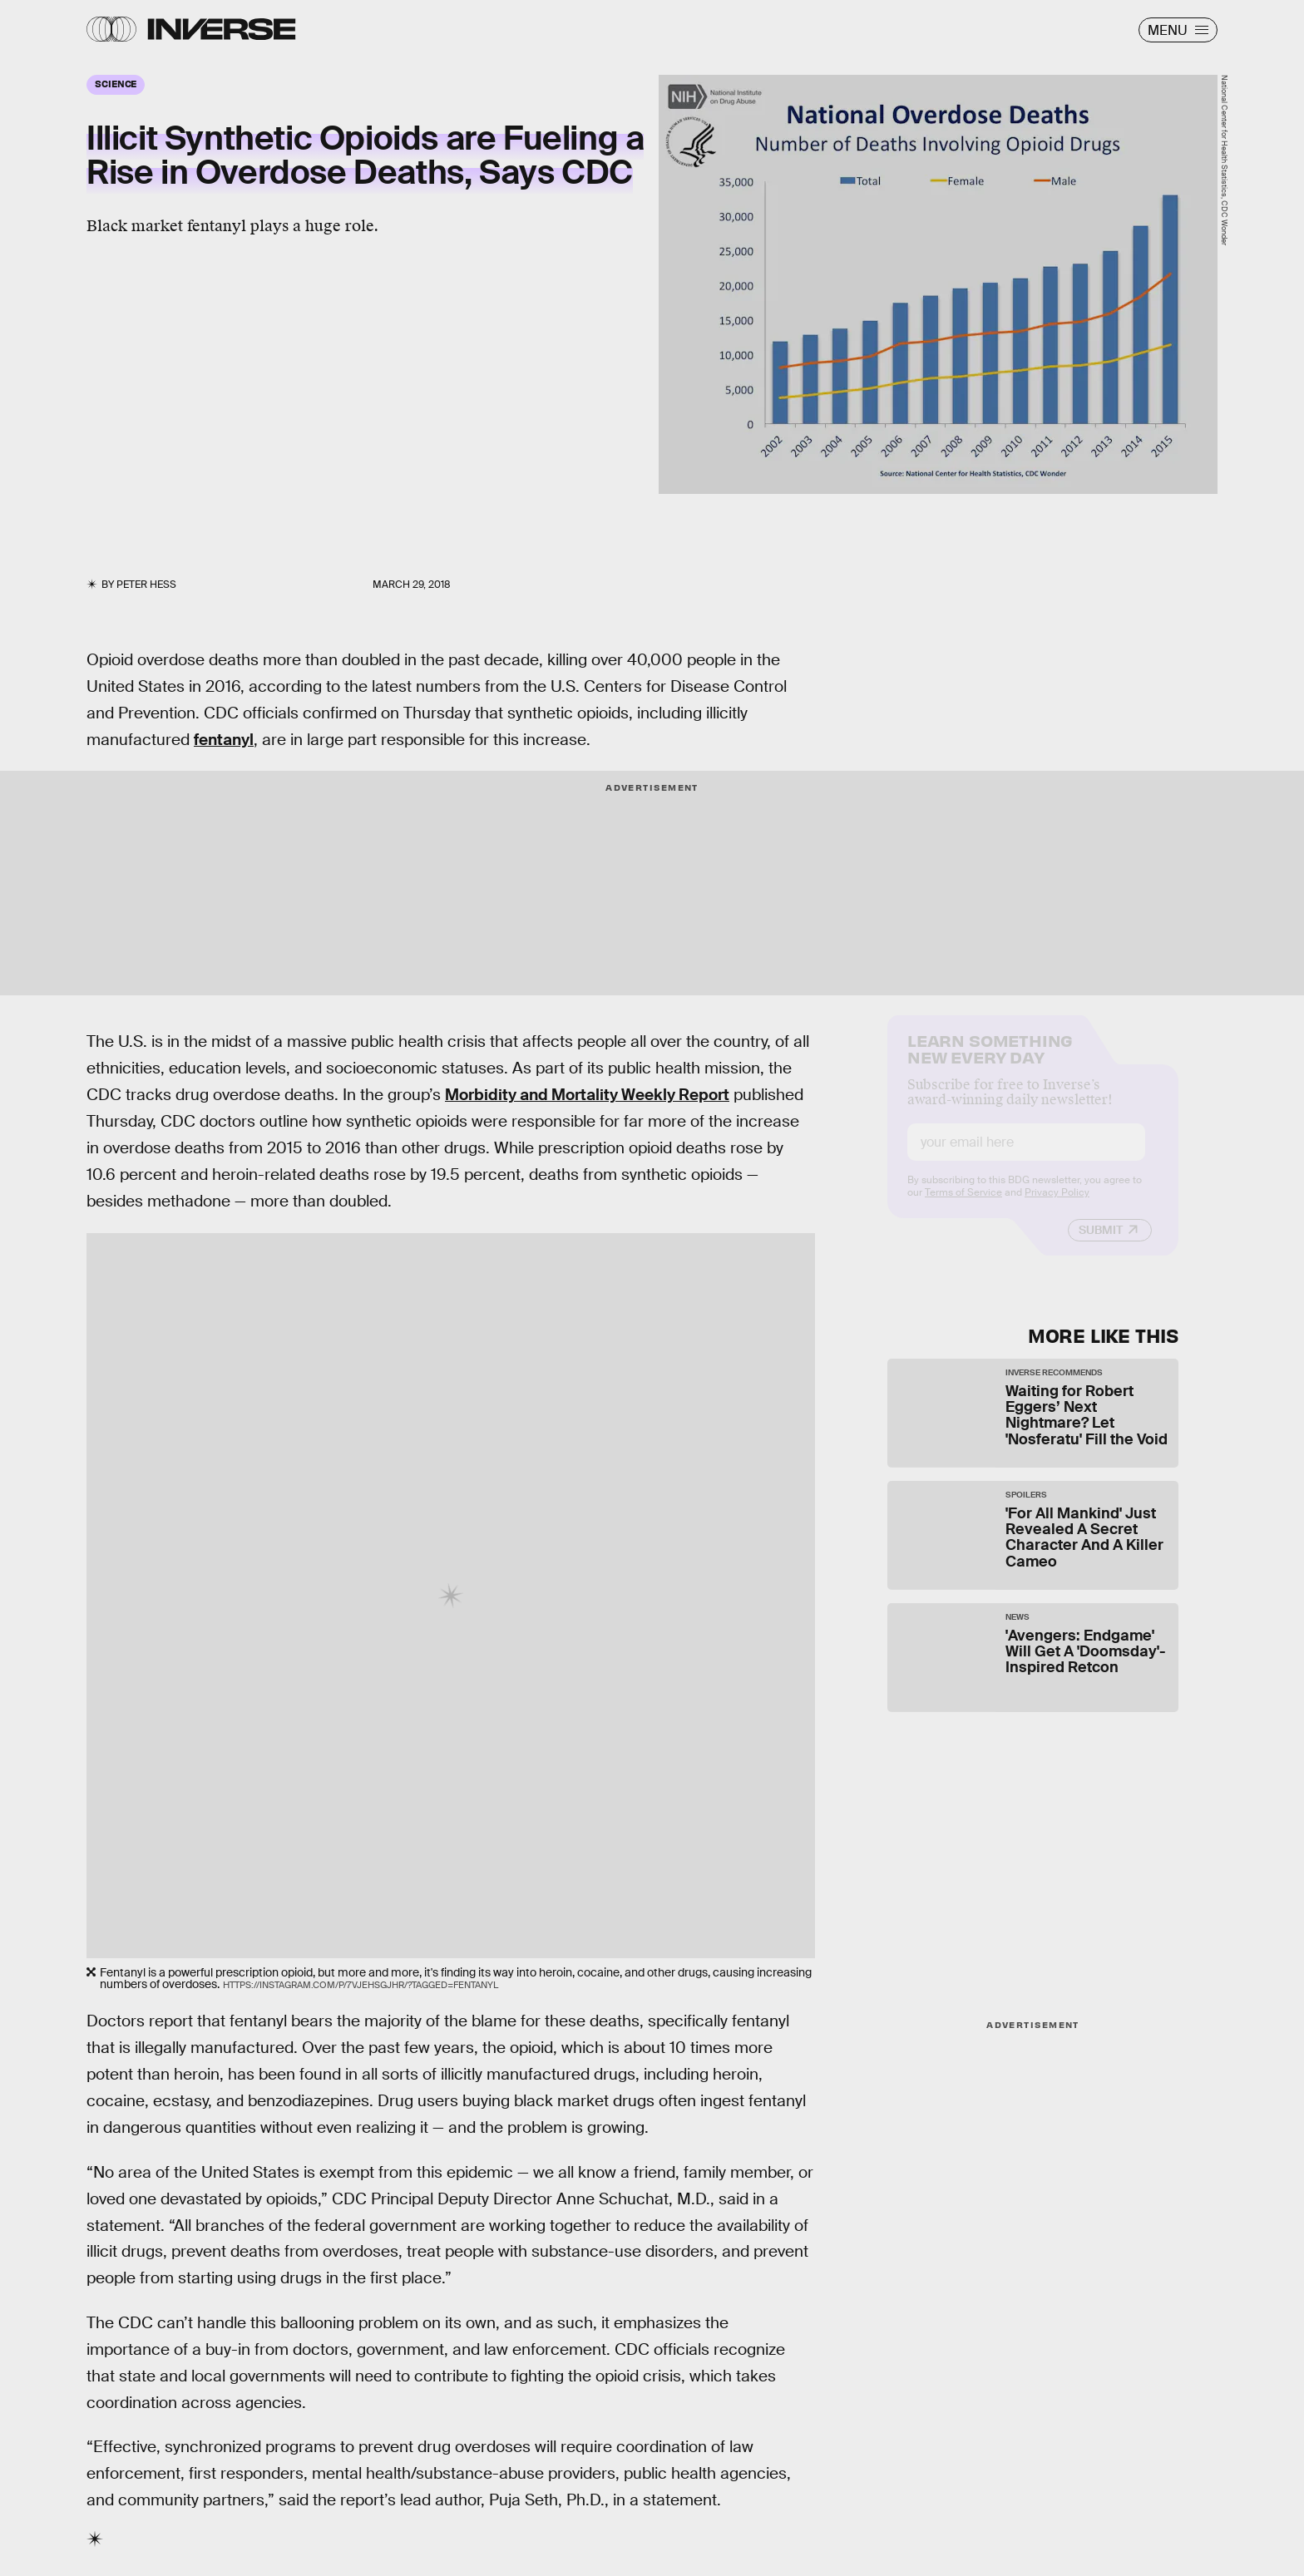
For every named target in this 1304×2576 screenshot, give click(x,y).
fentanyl (224, 739)
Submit (1101, 1243)
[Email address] (1026, 1155)
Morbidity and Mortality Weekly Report (587, 1094)
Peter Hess (146, 584)
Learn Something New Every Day (990, 1060)
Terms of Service (963, 1205)
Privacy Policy (1057, 1205)
